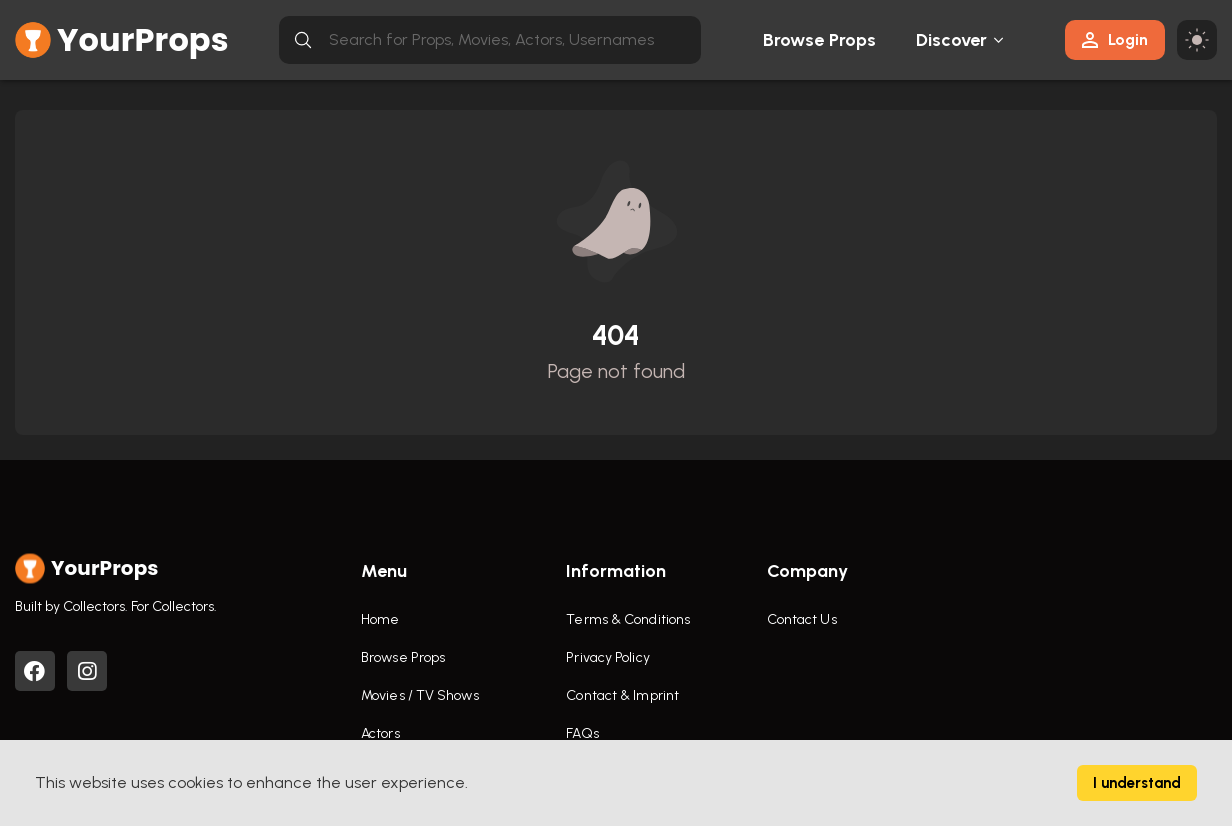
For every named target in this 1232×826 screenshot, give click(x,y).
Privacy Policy (607, 657)
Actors (380, 733)
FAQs (582, 733)
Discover (952, 40)
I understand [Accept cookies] (1137, 783)
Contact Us (802, 619)
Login (1115, 39)
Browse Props (819, 40)
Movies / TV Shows (420, 695)
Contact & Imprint (622, 695)
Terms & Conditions (628, 619)
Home (380, 619)
